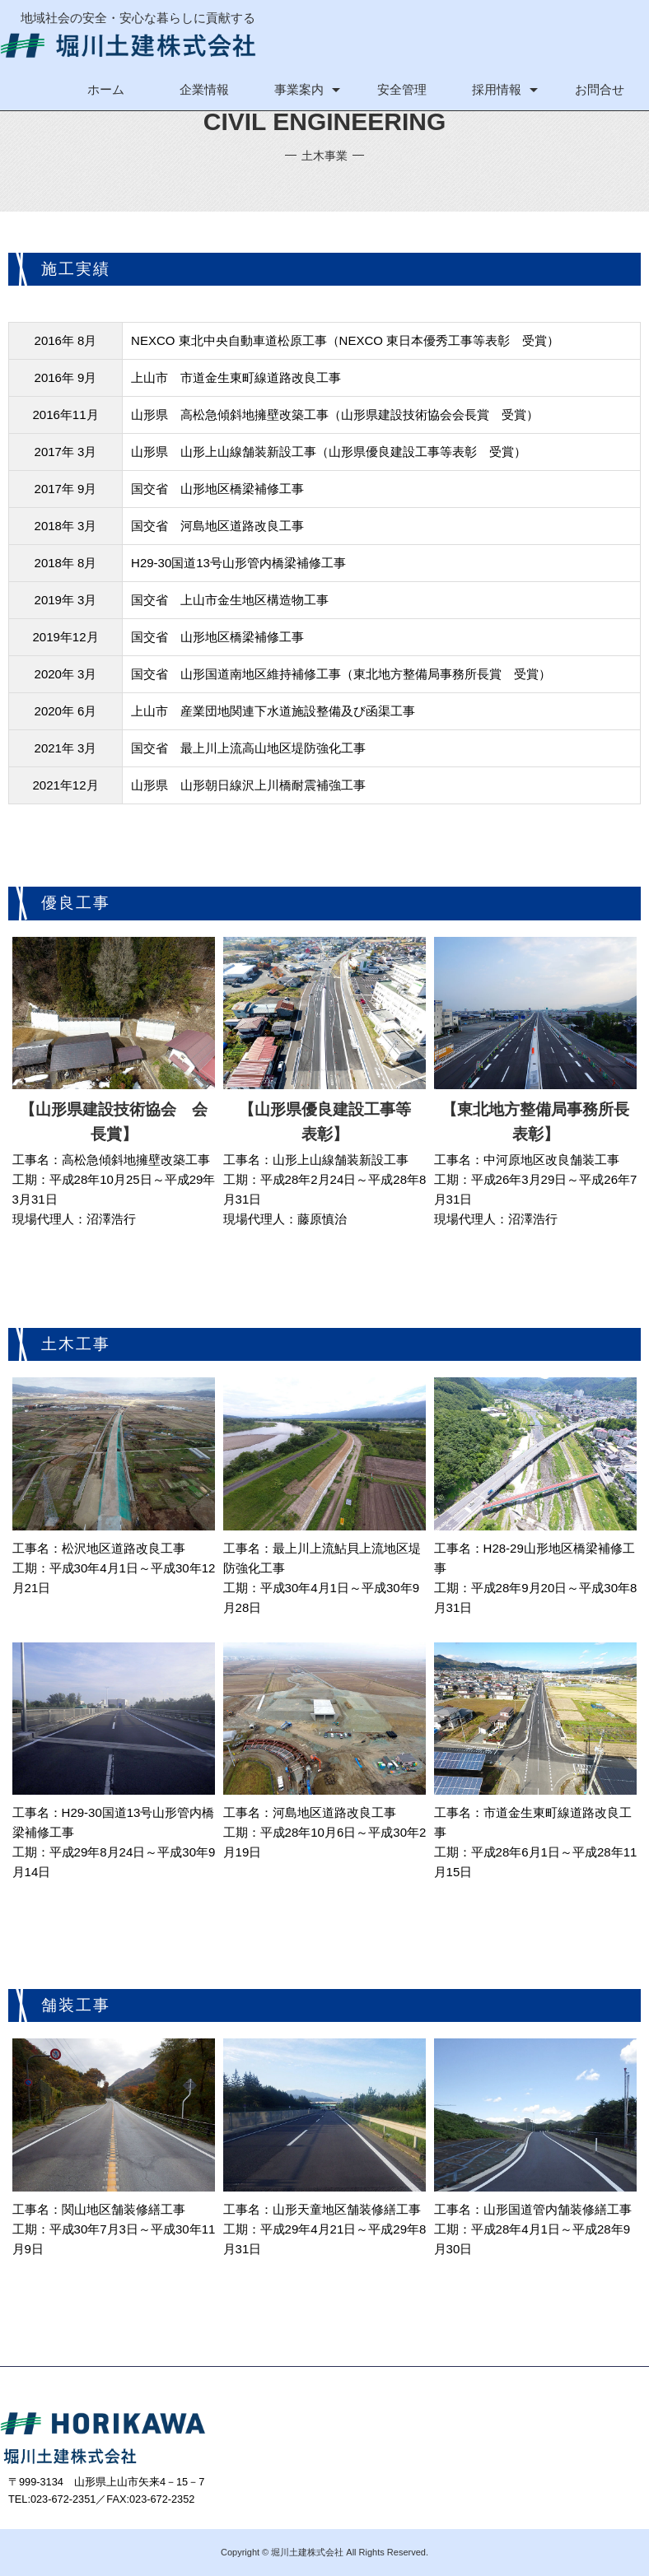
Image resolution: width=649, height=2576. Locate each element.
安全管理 (402, 89)
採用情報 (496, 89)
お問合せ (599, 89)
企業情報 (204, 89)
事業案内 (299, 89)
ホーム (105, 89)
